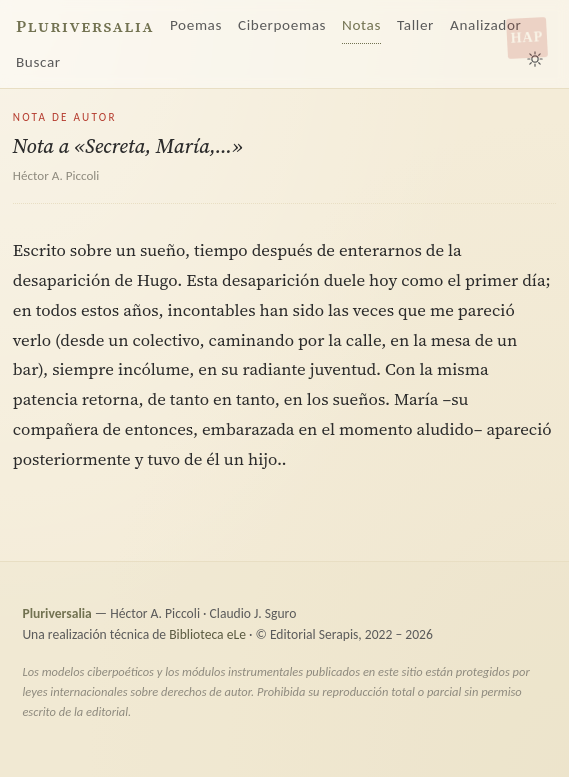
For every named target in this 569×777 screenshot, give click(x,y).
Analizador (485, 25)
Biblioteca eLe (207, 634)
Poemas (196, 25)
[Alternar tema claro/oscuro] (535, 59)
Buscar (38, 62)
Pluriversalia (85, 26)
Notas (361, 25)
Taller (415, 25)
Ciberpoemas (282, 25)
